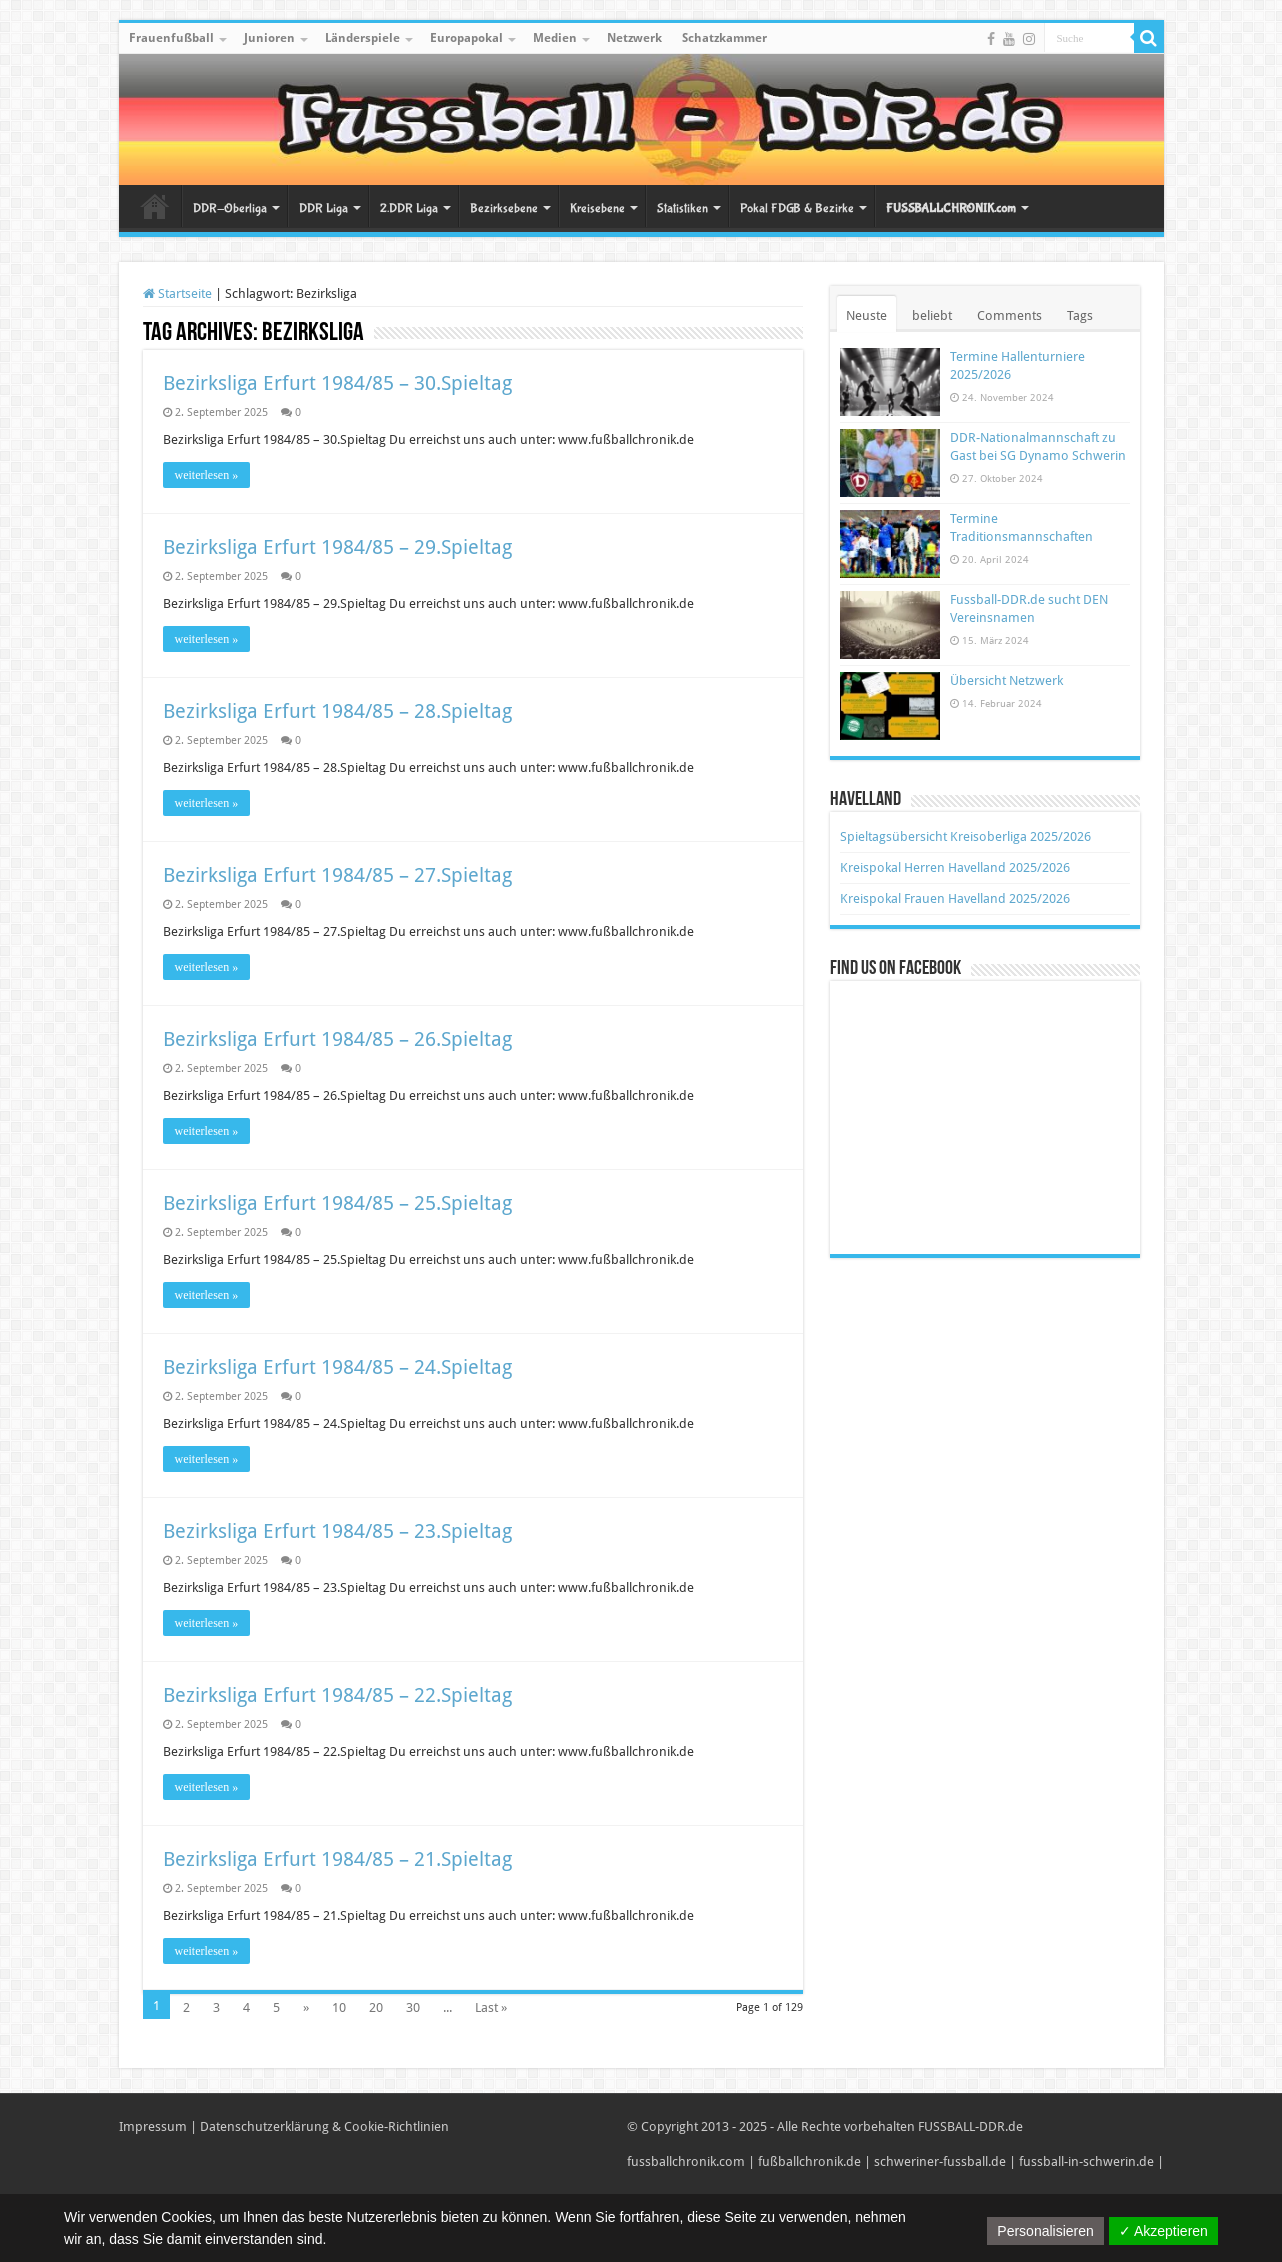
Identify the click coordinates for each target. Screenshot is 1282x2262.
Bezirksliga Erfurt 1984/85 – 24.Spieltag (337, 1367)
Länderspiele (362, 38)
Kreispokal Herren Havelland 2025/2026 (955, 867)
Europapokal (466, 38)
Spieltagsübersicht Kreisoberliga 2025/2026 (965, 836)
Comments (1009, 315)
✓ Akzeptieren (1163, 2231)
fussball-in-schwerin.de (1086, 2161)
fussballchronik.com (686, 2161)
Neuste (866, 315)
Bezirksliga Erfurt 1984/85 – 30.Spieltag (337, 383)
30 (413, 2007)
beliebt (932, 315)
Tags (1080, 315)
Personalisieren (1045, 2231)
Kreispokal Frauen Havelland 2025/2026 (955, 898)
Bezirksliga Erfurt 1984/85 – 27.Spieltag (337, 875)
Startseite (155, 206)
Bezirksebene (504, 208)
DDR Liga (323, 208)
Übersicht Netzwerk (1006, 680)
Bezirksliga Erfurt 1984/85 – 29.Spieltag (337, 547)
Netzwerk (634, 38)
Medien (555, 38)
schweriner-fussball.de (940, 2161)
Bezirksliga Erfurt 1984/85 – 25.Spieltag (337, 1203)
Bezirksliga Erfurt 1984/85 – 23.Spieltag (337, 1531)
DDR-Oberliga (230, 208)
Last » (491, 2007)
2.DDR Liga (409, 208)
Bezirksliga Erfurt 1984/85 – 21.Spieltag (337, 1859)
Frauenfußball (171, 38)
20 (376, 2007)
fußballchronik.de (809, 2161)
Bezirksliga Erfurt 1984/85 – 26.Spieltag (337, 1039)
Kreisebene (597, 208)
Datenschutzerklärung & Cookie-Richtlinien (324, 2126)
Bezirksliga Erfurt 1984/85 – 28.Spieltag (337, 711)
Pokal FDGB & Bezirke (797, 208)
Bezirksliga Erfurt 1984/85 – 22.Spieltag (337, 1695)
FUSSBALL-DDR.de (970, 2126)
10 (339, 2007)
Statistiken (682, 208)
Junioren (269, 38)
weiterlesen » (207, 475)
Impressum (153, 2126)
